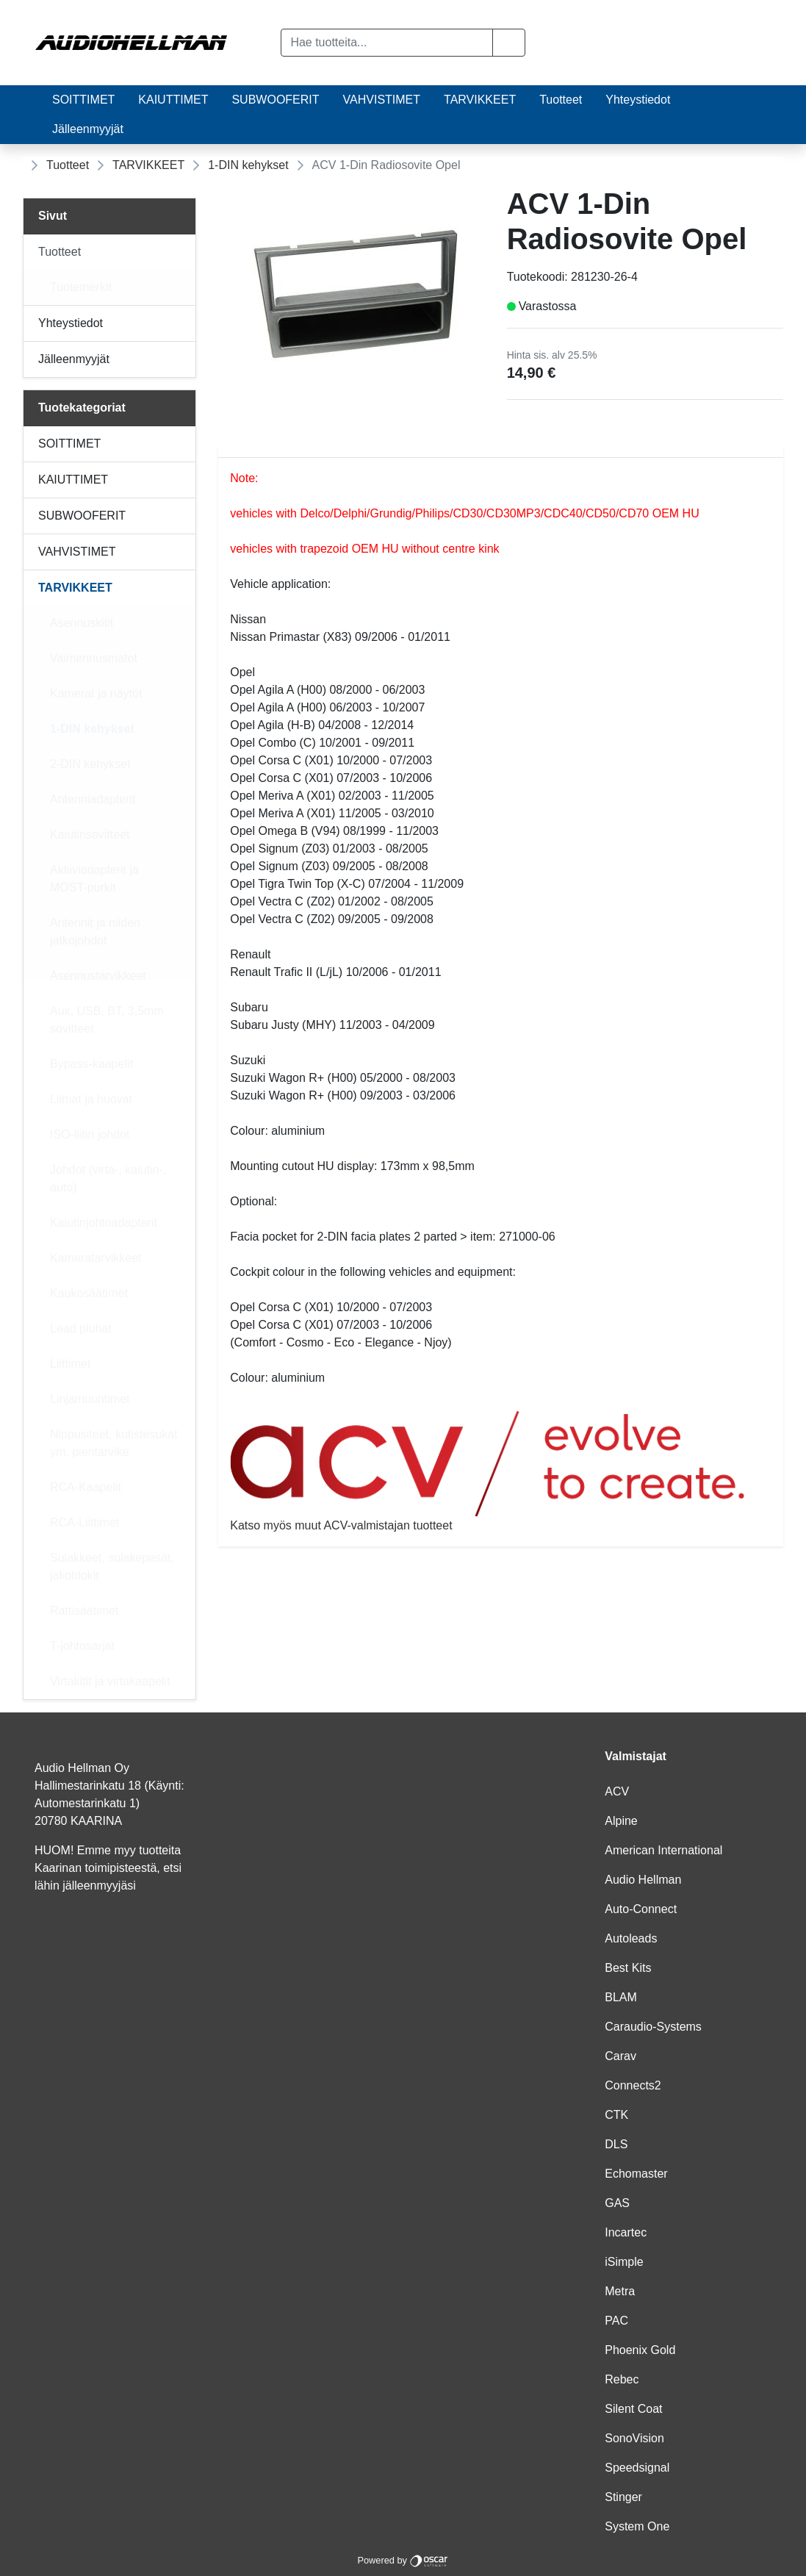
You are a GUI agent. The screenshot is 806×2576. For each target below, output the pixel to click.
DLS (616, 2144)
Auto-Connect (641, 1909)
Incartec (626, 2232)
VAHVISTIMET (382, 99)
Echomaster (636, 2173)
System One (637, 2526)
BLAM (621, 1997)
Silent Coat (633, 2409)
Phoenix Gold (640, 2350)
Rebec (621, 2379)
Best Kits (628, 1968)
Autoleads (631, 1938)
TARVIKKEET (480, 99)
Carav (620, 2056)
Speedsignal (637, 2467)
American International (663, 1850)
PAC (616, 2320)
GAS (617, 2203)
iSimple (624, 2262)
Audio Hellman (643, 1879)
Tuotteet (560, 99)
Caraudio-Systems (653, 2026)
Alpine (621, 1821)
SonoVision (634, 2438)
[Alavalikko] (180, 252)
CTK (616, 2115)
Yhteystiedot (637, 99)
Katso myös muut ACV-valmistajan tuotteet (500, 1471)
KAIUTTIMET (173, 99)
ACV (617, 1791)
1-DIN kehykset (248, 165)
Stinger (623, 2497)
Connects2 (633, 2085)
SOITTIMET (83, 99)
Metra (620, 2291)
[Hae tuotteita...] (386, 43)
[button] (508, 43)
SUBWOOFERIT (275, 99)
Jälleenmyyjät (87, 129)
